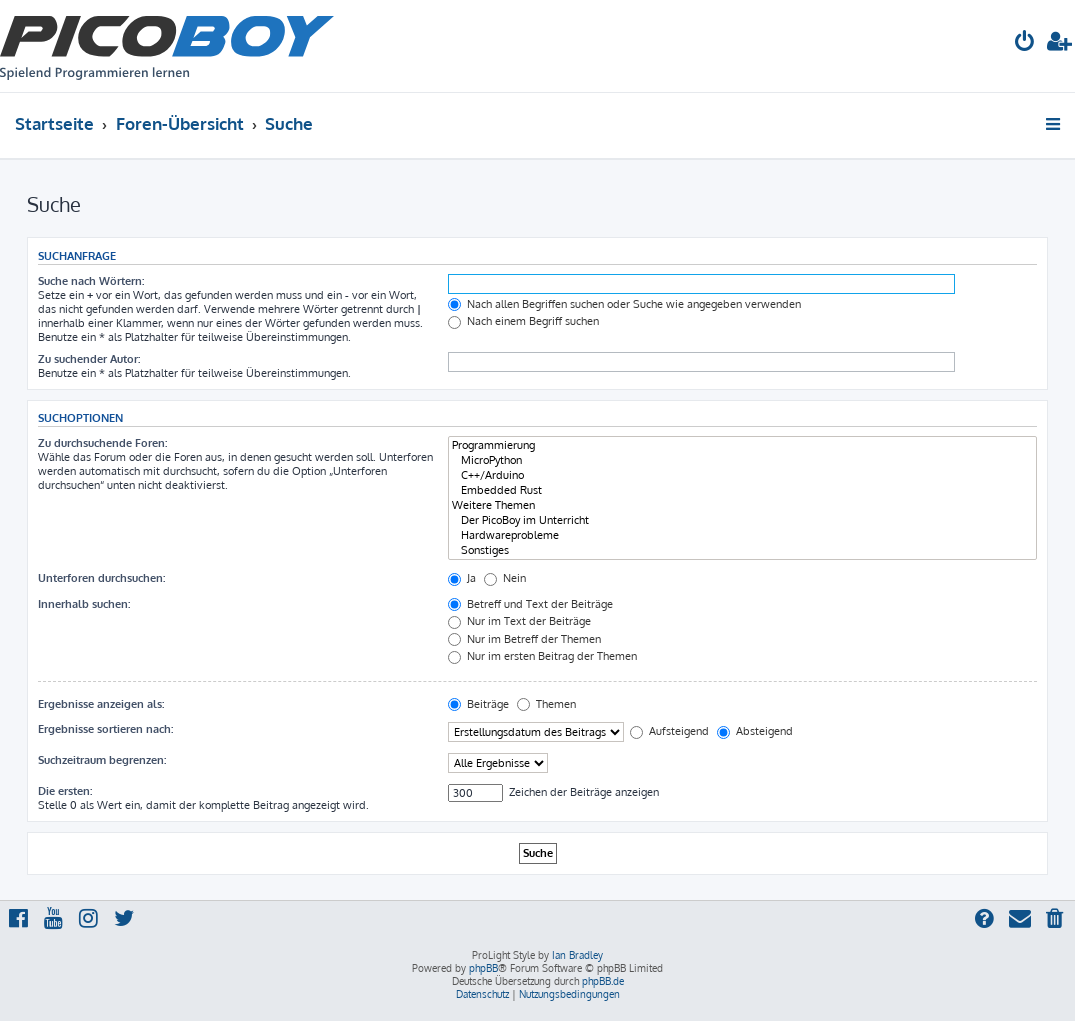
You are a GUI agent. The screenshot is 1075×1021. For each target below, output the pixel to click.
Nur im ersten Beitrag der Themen (542, 656)
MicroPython (742, 460)
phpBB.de (603, 981)
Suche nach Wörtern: (91, 281)
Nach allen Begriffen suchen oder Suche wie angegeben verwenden (624, 304)
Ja (462, 578)
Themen (546, 704)
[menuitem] (1025, 43)
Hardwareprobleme (742, 535)
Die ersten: (65, 791)
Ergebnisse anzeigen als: (101, 704)
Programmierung (742, 445)
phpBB (483, 968)
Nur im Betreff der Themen (524, 639)
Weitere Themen (742, 505)
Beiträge (478, 704)
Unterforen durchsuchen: (101, 578)
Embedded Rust (742, 490)
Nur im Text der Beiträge (519, 621)
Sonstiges (742, 550)
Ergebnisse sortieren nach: (105, 729)
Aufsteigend (669, 731)
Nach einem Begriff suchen (523, 321)
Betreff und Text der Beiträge (530, 604)
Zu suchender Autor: (89, 359)
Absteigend (755, 731)
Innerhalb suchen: (84, 604)
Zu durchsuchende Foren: (102, 443)
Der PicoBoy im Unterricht (742, 520)
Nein (505, 578)
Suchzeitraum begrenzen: (102, 760)
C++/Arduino (742, 475)
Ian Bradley (577, 955)
